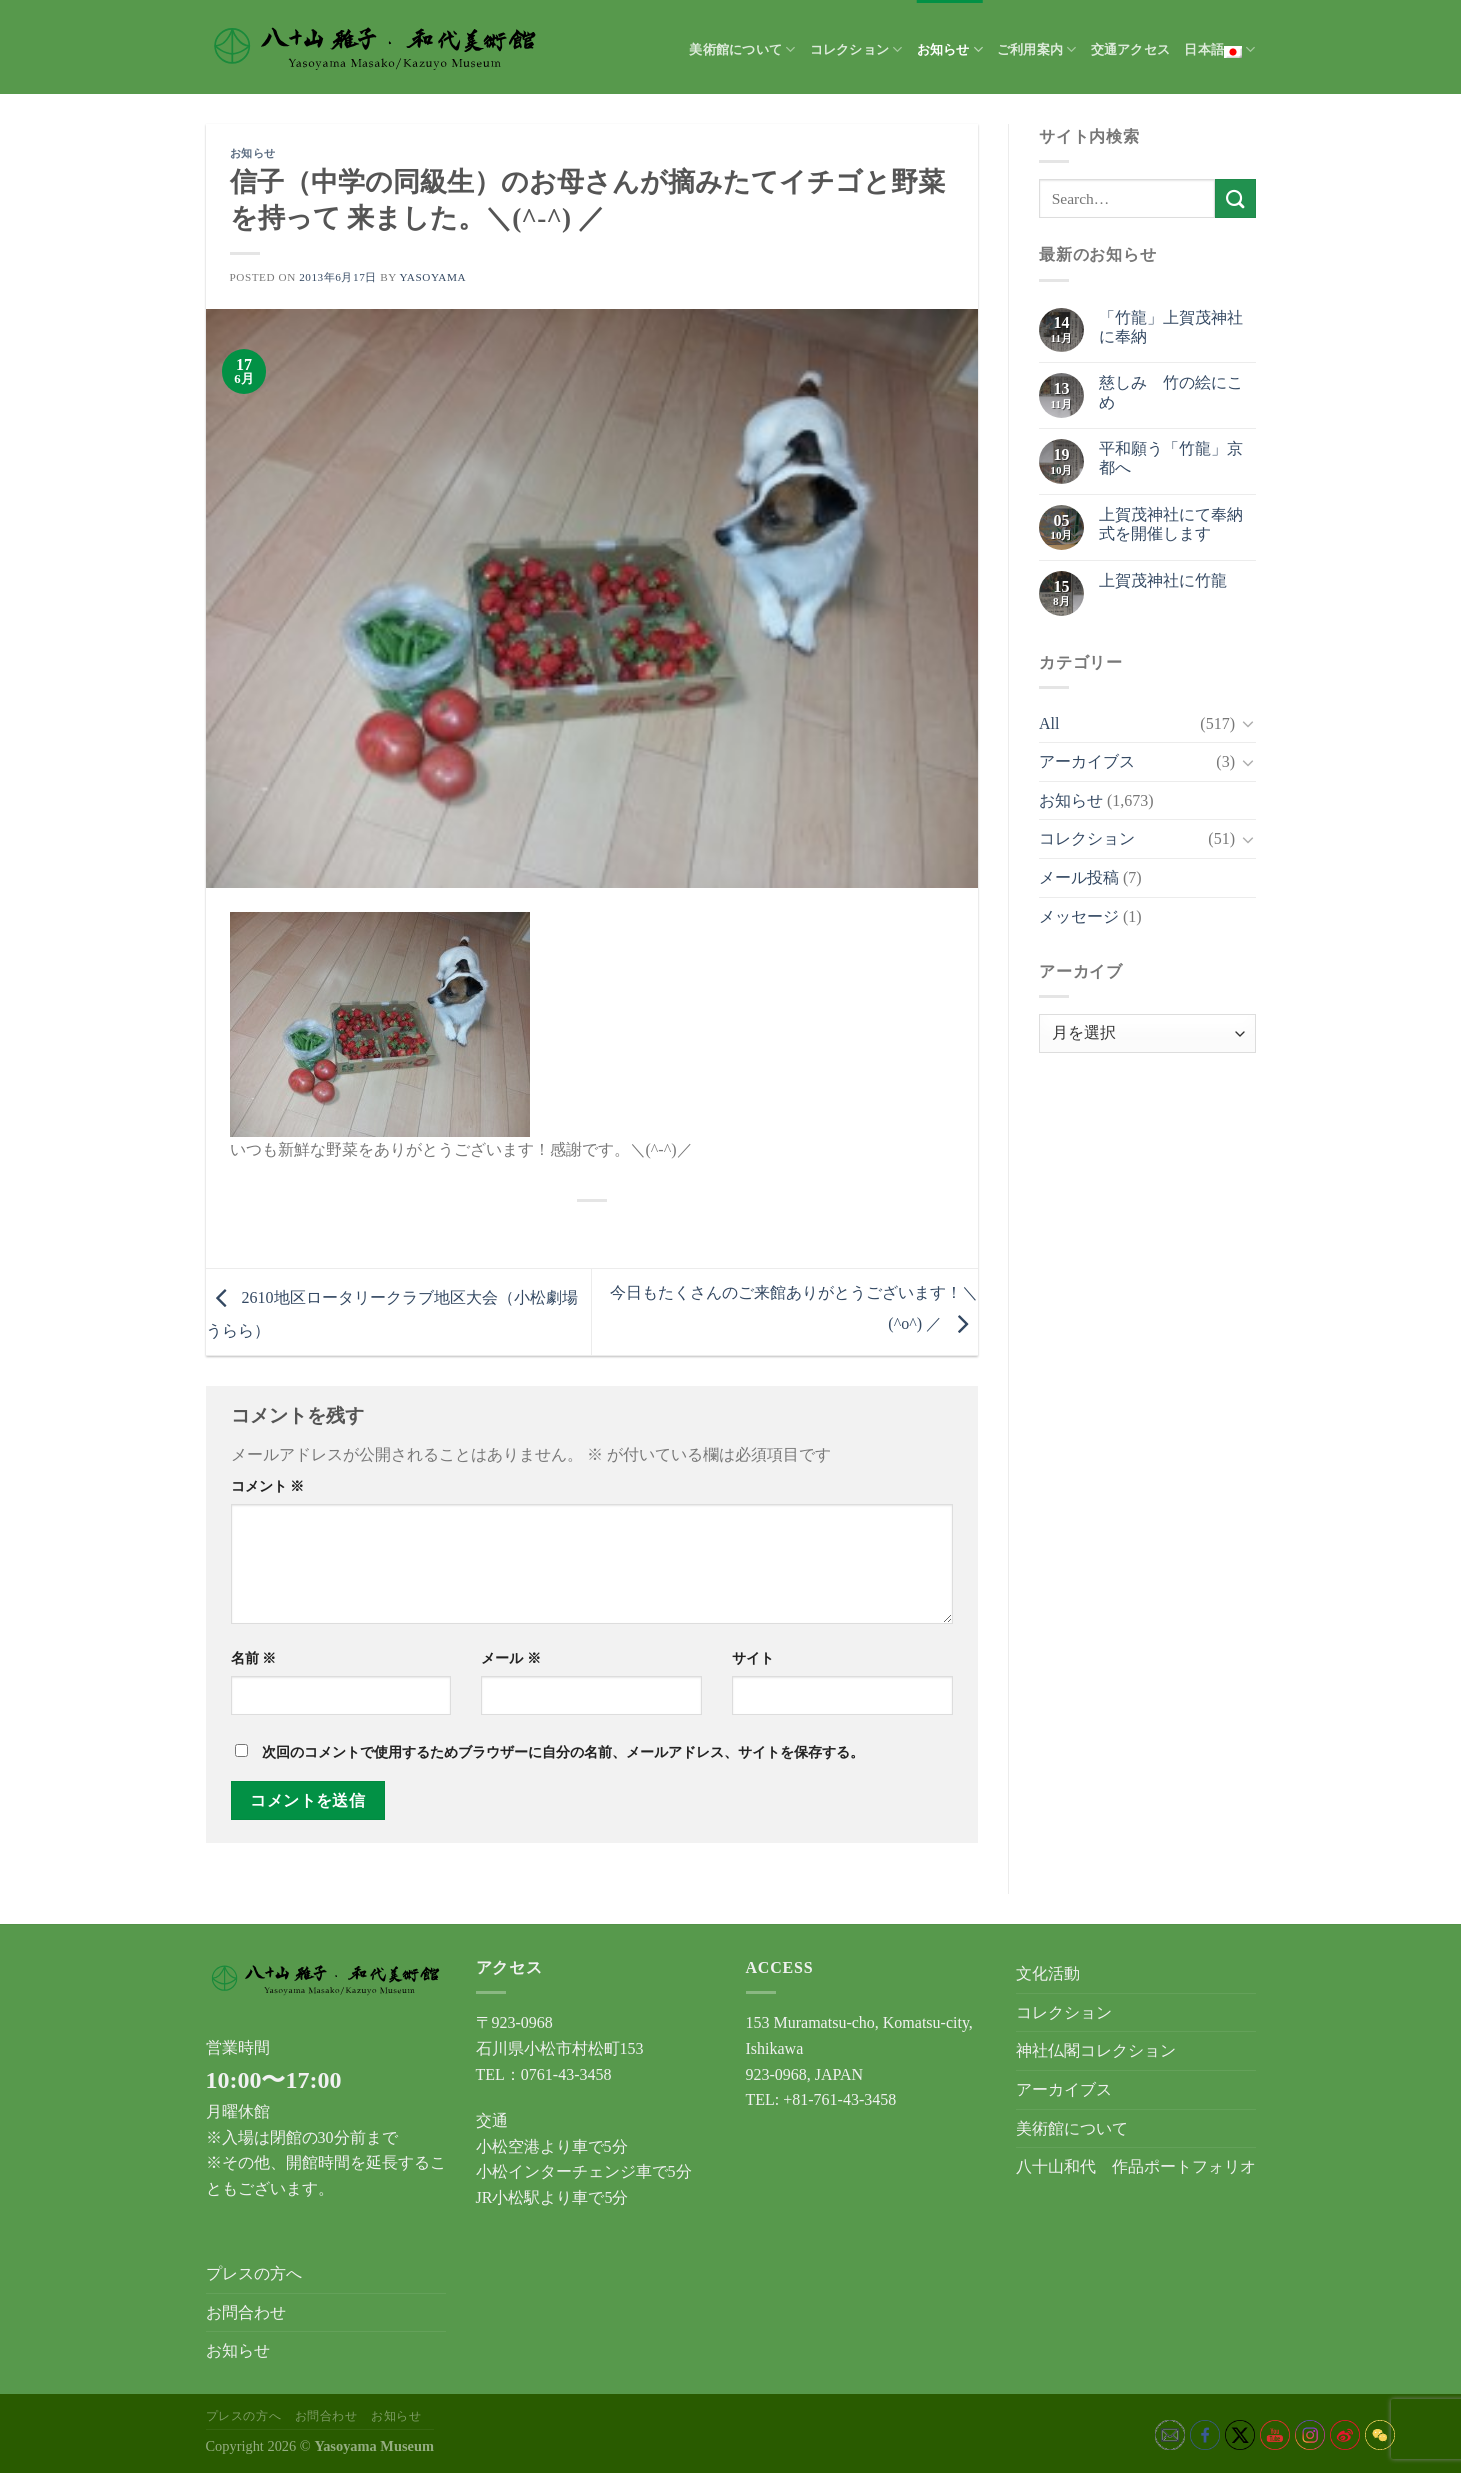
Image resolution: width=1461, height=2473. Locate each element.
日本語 (1219, 50)
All (1049, 723)
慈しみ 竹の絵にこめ (1171, 392)
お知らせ (950, 49)
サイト (753, 1658)
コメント (268, 1486)
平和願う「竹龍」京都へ (1171, 458)
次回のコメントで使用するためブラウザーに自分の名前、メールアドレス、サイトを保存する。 (563, 1752)
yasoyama (432, 277)
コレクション (856, 49)
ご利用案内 (1037, 49)
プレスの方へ (254, 2273)
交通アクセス (1131, 50)
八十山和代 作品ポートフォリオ (1136, 2166)
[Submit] (1235, 198)
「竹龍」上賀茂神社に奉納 (1171, 327)
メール (511, 1658)
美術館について (742, 49)
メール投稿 (1079, 877)
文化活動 (1048, 1973)
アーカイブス (1087, 761)
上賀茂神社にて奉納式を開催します (1171, 524)
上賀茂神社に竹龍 (1163, 580)
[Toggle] (1248, 723)
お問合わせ (246, 2312)
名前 (254, 1658)
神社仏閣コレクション (1096, 2050)
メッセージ (1079, 916)
